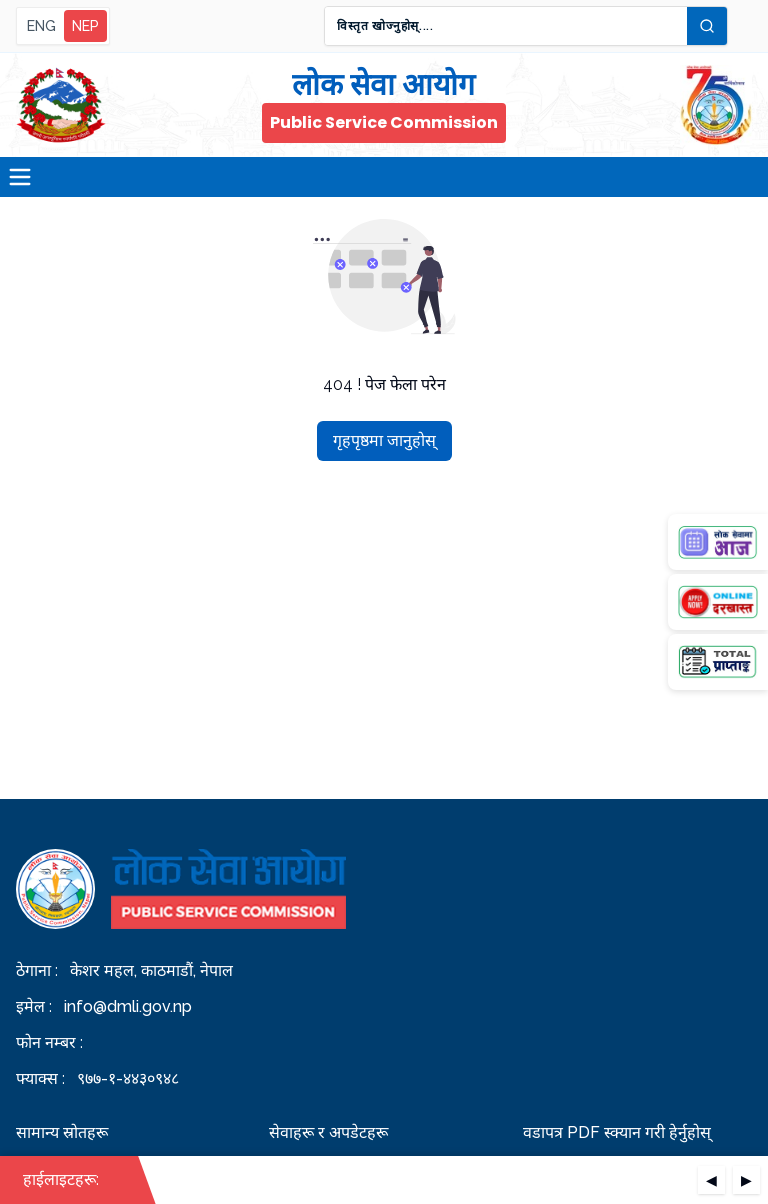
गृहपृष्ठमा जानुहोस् (384, 440)
